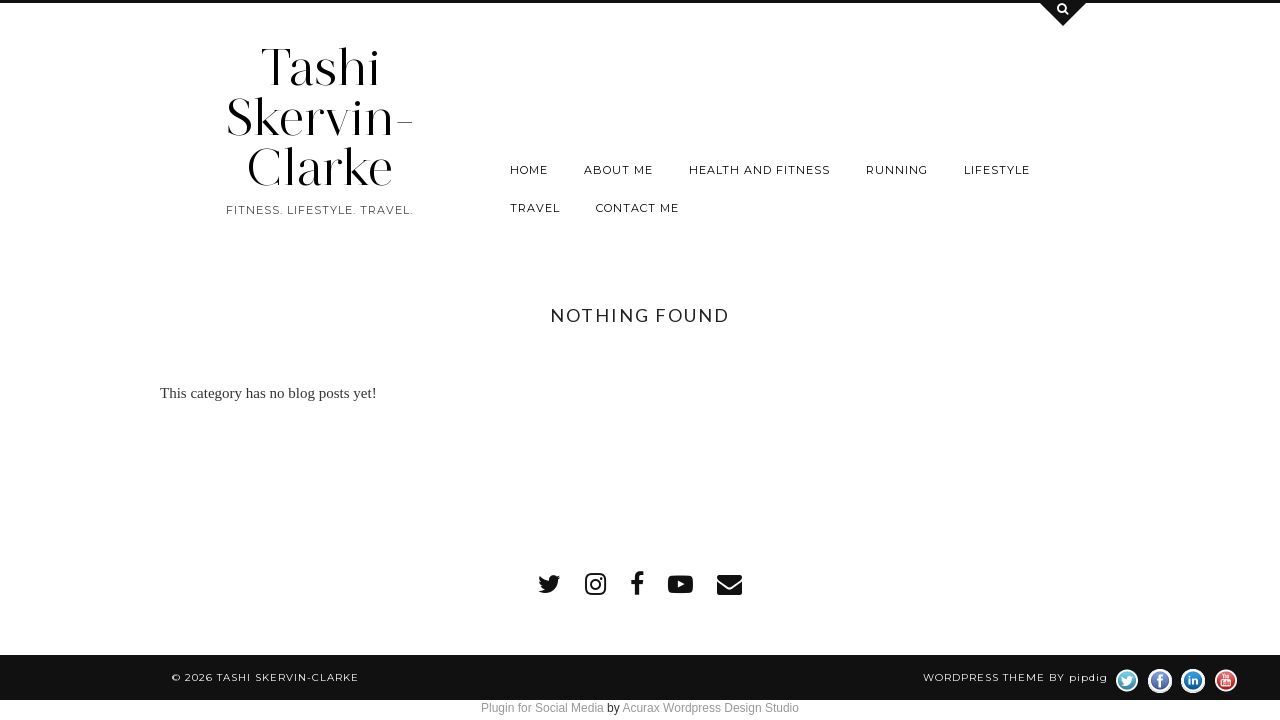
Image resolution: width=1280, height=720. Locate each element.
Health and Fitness (759, 170)
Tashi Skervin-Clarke (320, 117)
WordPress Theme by (1015, 677)
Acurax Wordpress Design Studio (710, 708)
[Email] (729, 584)
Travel (535, 208)
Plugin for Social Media (542, 708)
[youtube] (680, 584)
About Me (618, 170)
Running (897, 170)
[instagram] (595, 584)
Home (529, 170)
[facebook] (637, 584)
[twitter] (549, 584)
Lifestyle (997, 170)
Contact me (637, 208)
